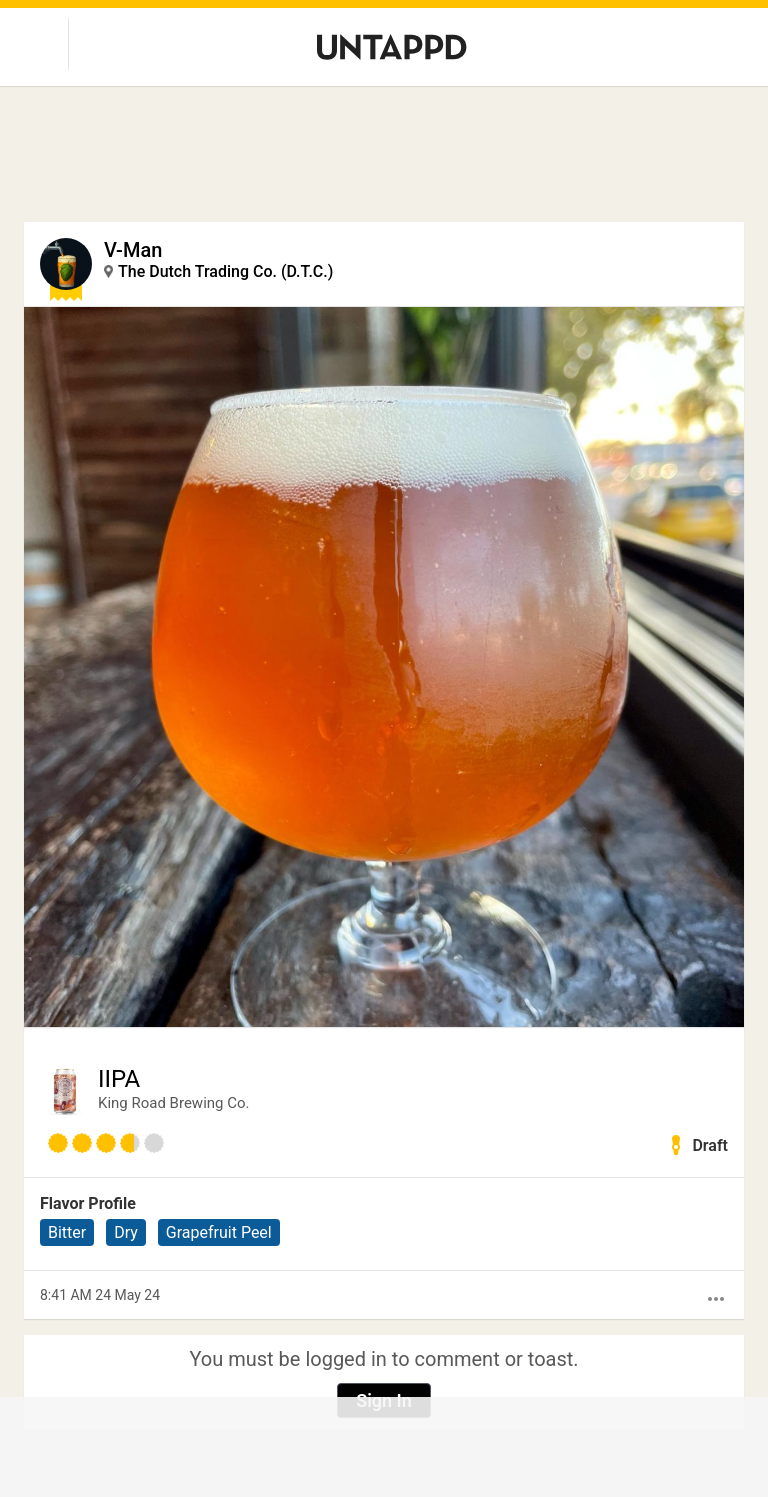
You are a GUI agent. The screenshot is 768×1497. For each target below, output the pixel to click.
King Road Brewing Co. (174, 1103)
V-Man (133, 250)
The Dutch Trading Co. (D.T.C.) (225, 271)
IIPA (119, 1079)
